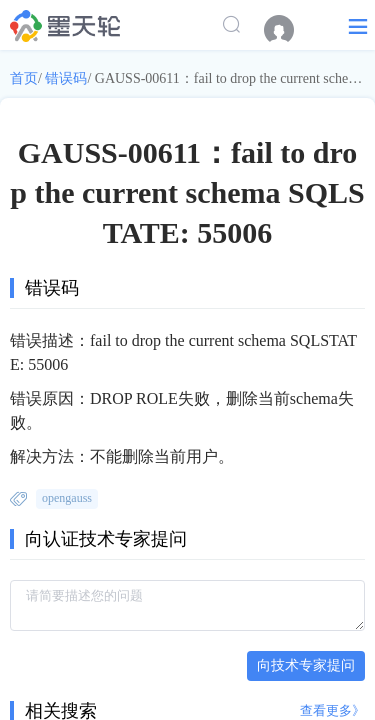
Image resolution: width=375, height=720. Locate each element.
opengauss (67, 498)
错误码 (66, 78)
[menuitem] (289, 30)
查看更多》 (332, 710)
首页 (24, 78)
